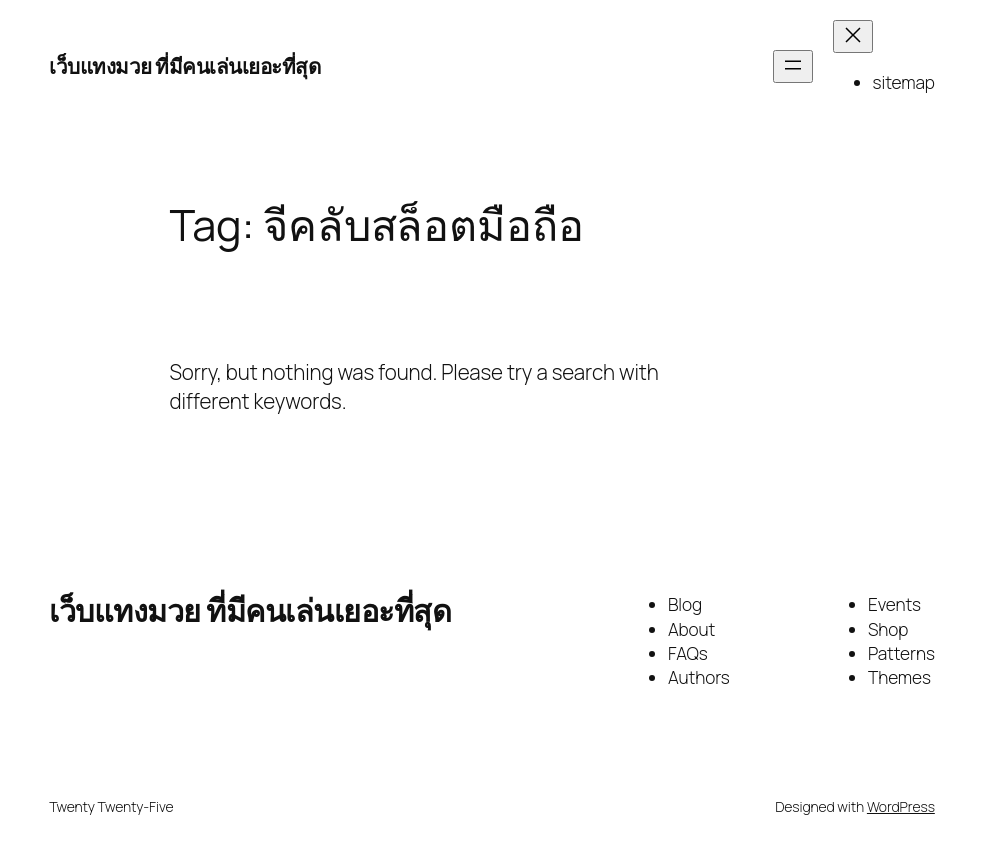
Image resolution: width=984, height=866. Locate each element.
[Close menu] (853, 36)
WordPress (901, 806)
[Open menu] (793, 66)
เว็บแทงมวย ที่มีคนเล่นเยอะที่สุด (184, 66)
